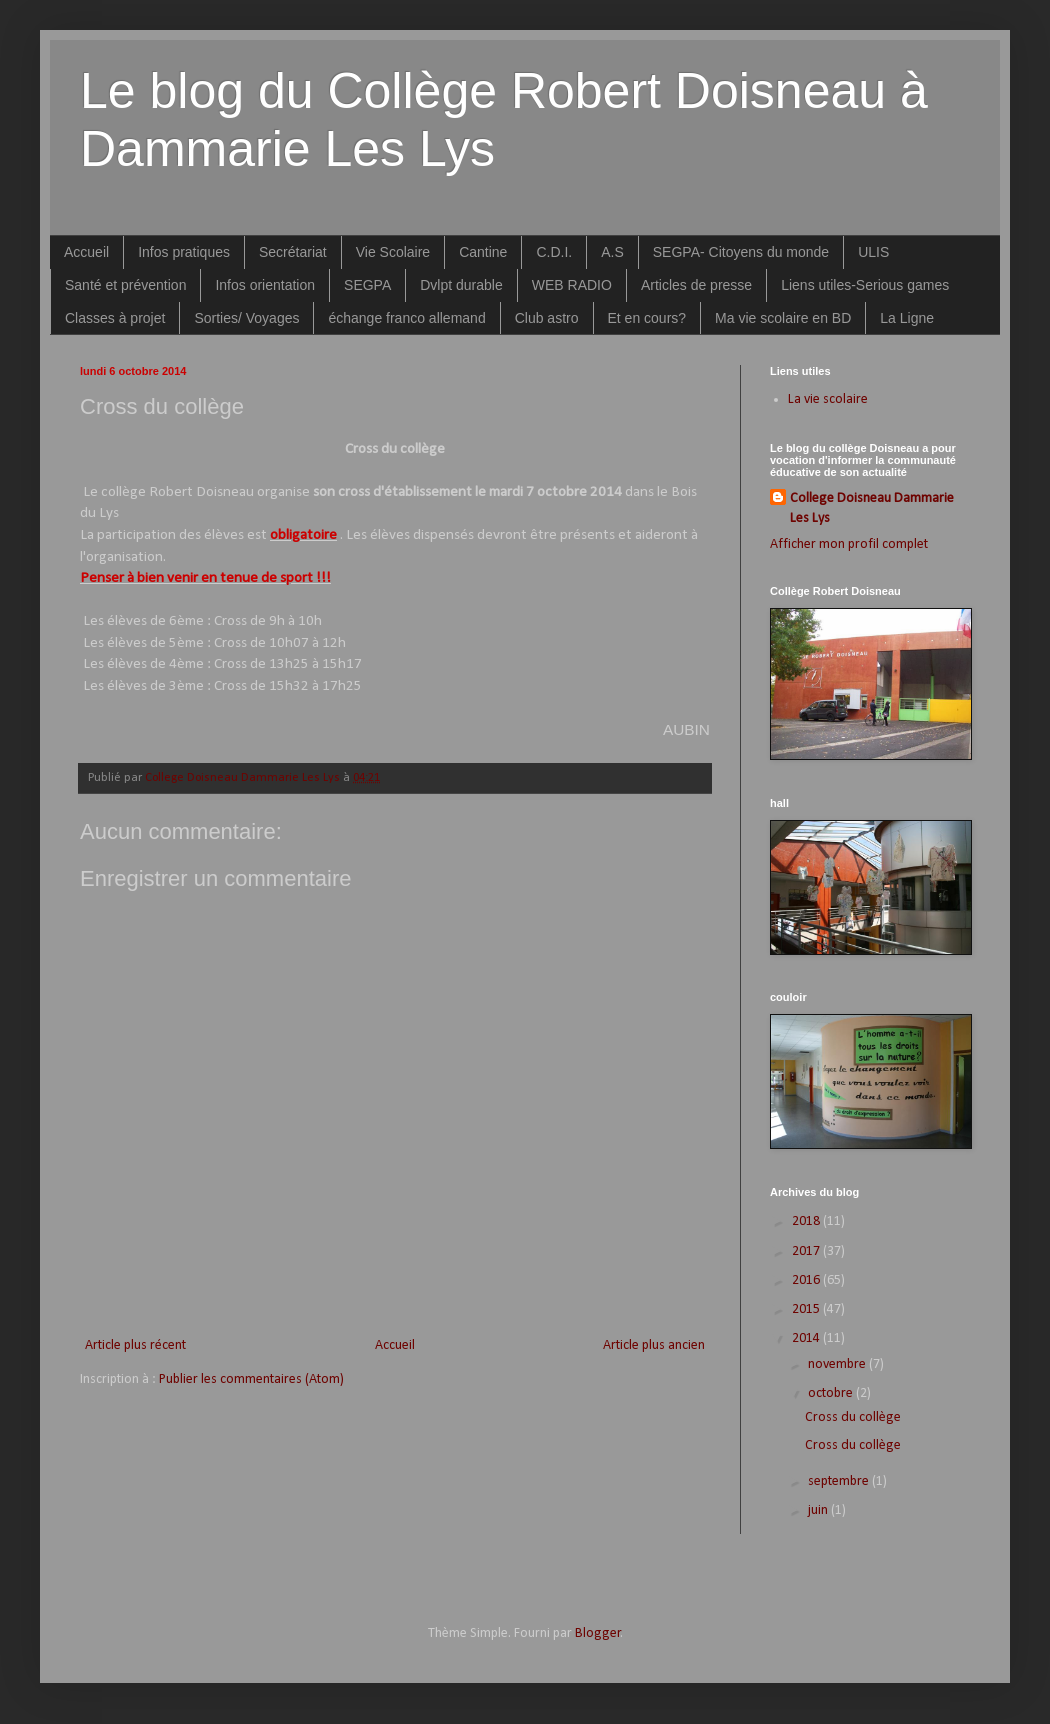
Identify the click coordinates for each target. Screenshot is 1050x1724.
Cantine (483, 252)
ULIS (873, 252)
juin (819, 1510)
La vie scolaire (828, 399)
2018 (807, 1221)
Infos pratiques (184, 252)
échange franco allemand (406, 318)
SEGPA (367, 285)
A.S (612, 252)
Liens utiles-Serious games (865, 285)
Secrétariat (293, 252)
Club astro (547, 318)
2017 (807, 1251)
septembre (840, 1481)
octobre (832, 1393)
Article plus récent (135, 1345)
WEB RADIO (572, 285)
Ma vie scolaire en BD (783, 318)
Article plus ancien (654, 1345)
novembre (838, 1364)
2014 (807, 1338)
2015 (807, 1309)
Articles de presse (696, 285)
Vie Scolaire (393, 252)
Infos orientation (265, 285)
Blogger (598, 1633)
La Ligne (907, 318)
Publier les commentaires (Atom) (251, 1379)
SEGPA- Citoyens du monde (741, 252)
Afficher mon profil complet (849, 544)
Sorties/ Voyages (246, 318)
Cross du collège (853, 1417)
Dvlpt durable (461, 285)
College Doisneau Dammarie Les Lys (872, 508)
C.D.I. (554, 252)
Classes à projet (115, 318)
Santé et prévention (125, 285)
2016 (807, 1280)
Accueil (86, 252)
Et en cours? (647, 318)
